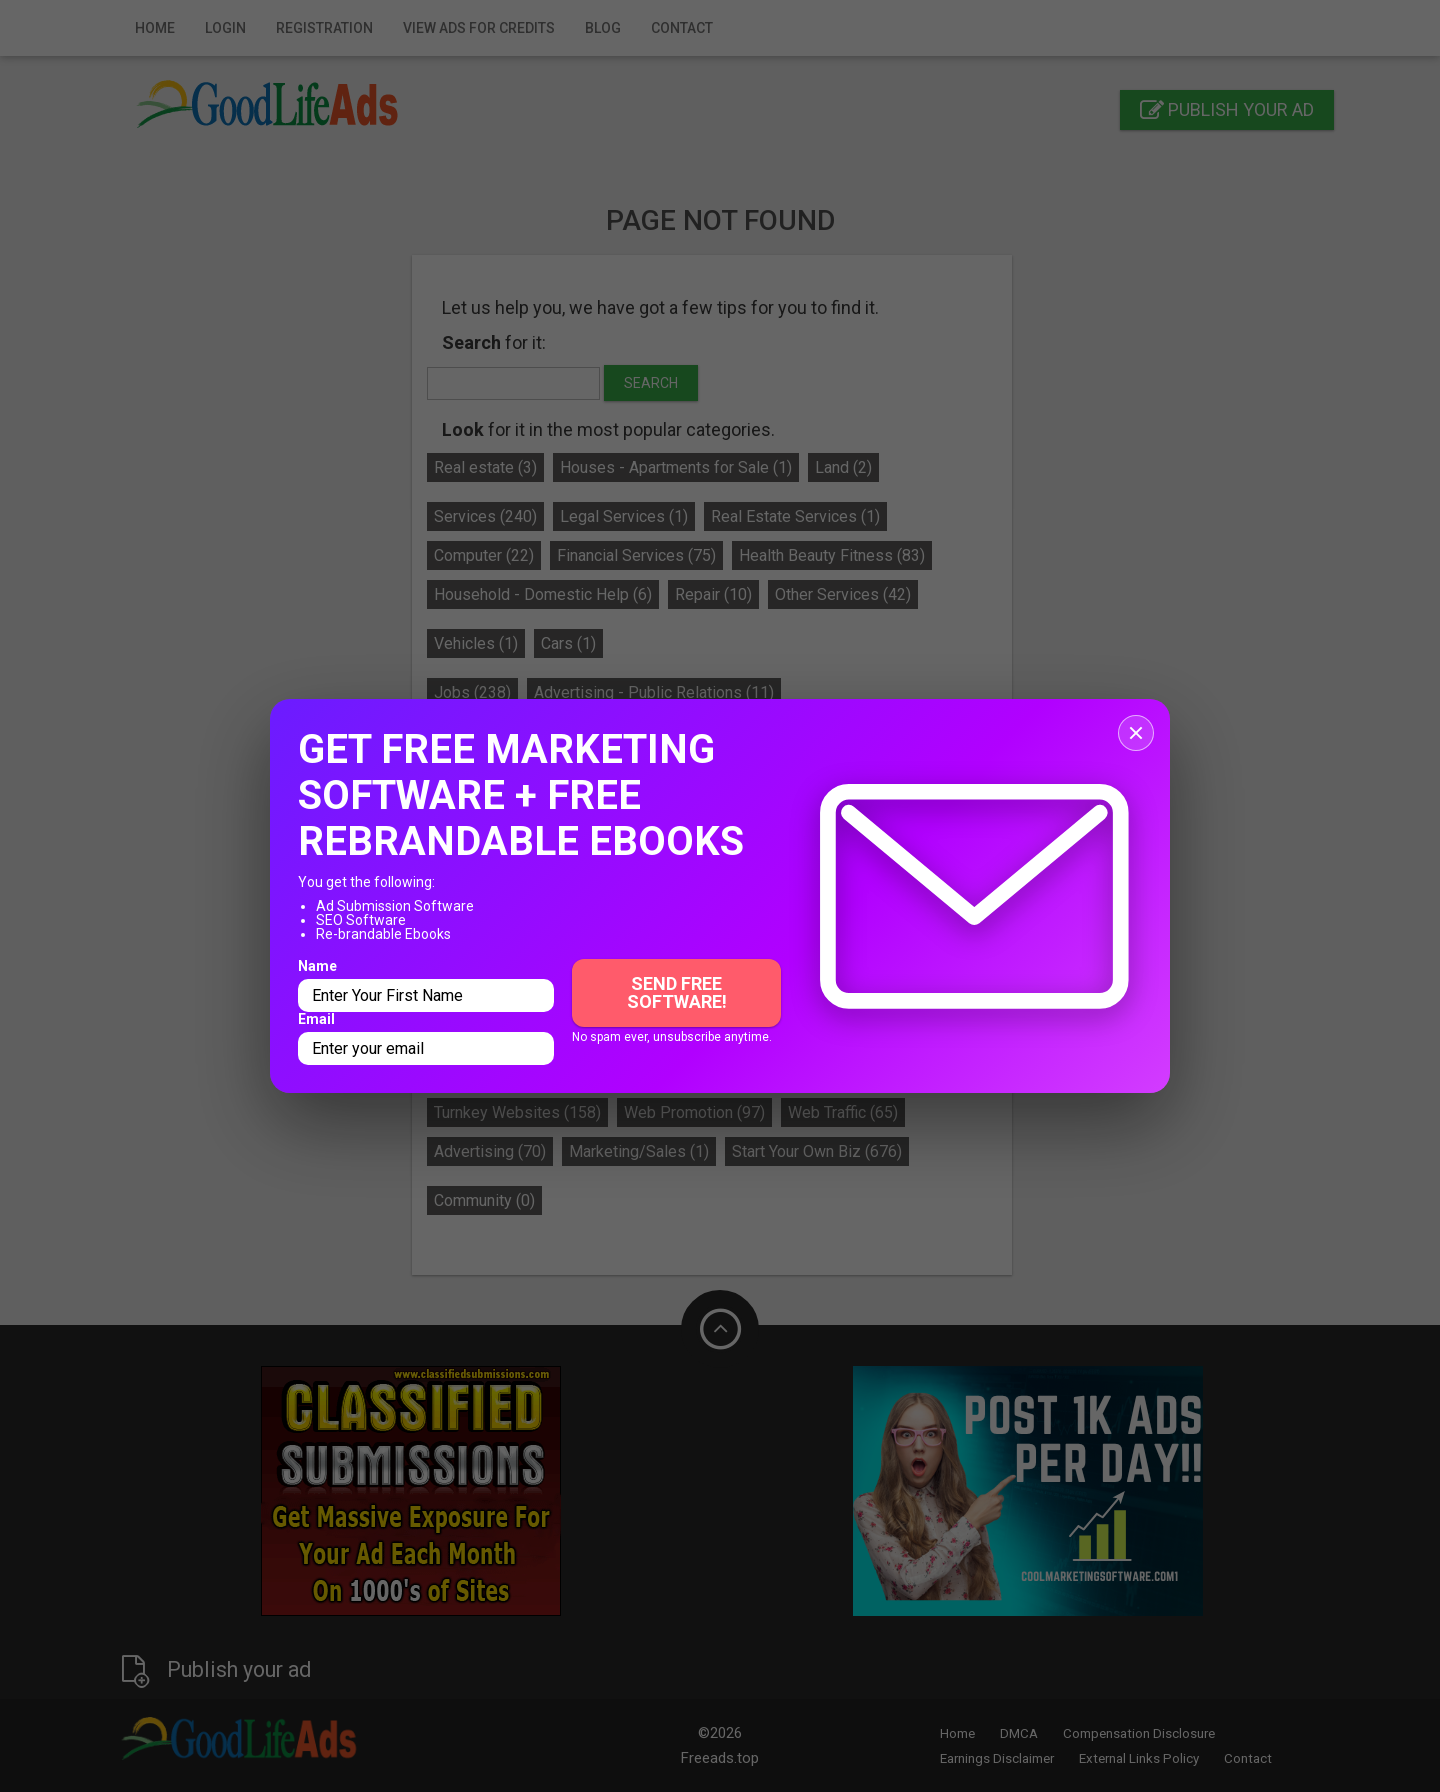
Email (316, 1019)
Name (317, 966)
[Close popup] (1136, 733)
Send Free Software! (677, 992)
